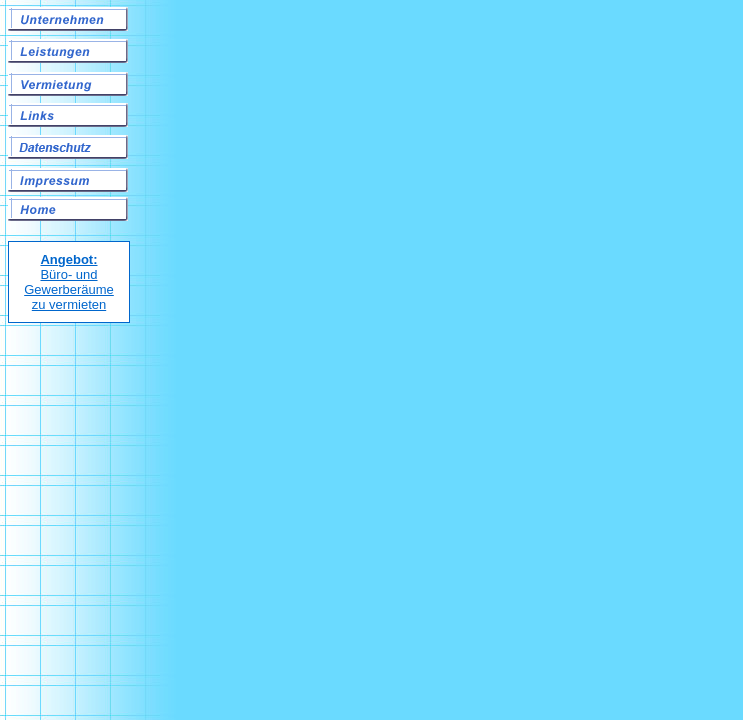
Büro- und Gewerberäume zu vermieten (69, 282)
